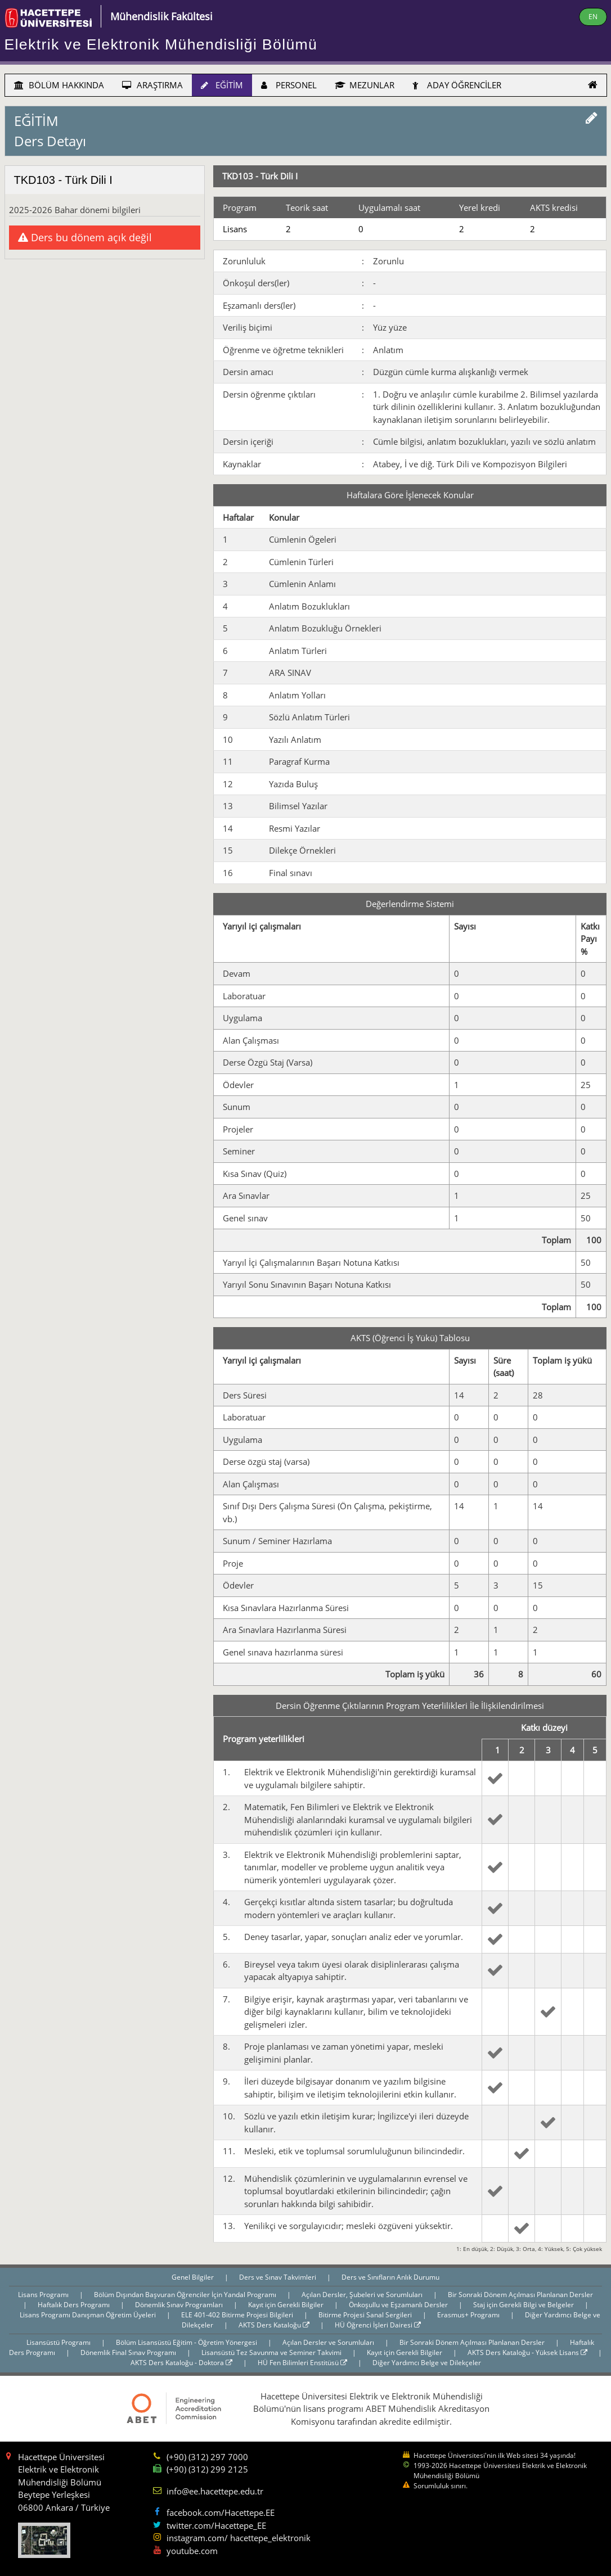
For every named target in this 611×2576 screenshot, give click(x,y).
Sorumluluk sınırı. (441, 2486)
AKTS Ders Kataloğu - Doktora (181, 2362)
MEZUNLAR (364, 85)
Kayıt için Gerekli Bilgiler (286, 2304)
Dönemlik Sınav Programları (179, 2304)
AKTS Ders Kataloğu (274, 2325)
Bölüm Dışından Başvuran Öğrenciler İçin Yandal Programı (186, 2294)
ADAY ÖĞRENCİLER (456, 85)
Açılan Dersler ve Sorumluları (329, 2342)
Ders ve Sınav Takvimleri (278, 2277)
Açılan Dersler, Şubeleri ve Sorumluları (363, 2294)
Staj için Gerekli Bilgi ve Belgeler (524, 2304)
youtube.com (192, 2550)
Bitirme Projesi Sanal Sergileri (366, 2315)
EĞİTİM (222, 85)
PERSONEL (289, 85)
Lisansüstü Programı (59, 2342)
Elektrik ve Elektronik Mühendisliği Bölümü (161, 44)
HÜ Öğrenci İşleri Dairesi (378, 2325)
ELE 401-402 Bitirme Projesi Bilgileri (238, 2315)
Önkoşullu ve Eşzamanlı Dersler (399, 2304)
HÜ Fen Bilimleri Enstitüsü (302, 2362)
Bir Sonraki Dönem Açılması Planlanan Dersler (520, 2294)
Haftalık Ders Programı (74, 2304)
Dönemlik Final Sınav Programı (129, 2352)
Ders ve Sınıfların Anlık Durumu (390, 2277)
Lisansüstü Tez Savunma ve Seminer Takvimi (272, 2352)
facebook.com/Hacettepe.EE (221, 2512)
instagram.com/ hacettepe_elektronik (239, 2537)
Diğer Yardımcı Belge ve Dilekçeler (426, 2362)
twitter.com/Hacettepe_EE (216, 2525)
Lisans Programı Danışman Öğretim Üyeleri (89, 2315)
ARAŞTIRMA (152, 85)
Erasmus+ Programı (469, 2315)
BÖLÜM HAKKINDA (59, 85)
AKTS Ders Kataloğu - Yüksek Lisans (527, 2352)
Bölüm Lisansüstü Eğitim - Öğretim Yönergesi (187, 2342)
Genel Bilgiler (193, 2277)
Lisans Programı (44, 2294)
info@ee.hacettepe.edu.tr (215, 2491)
